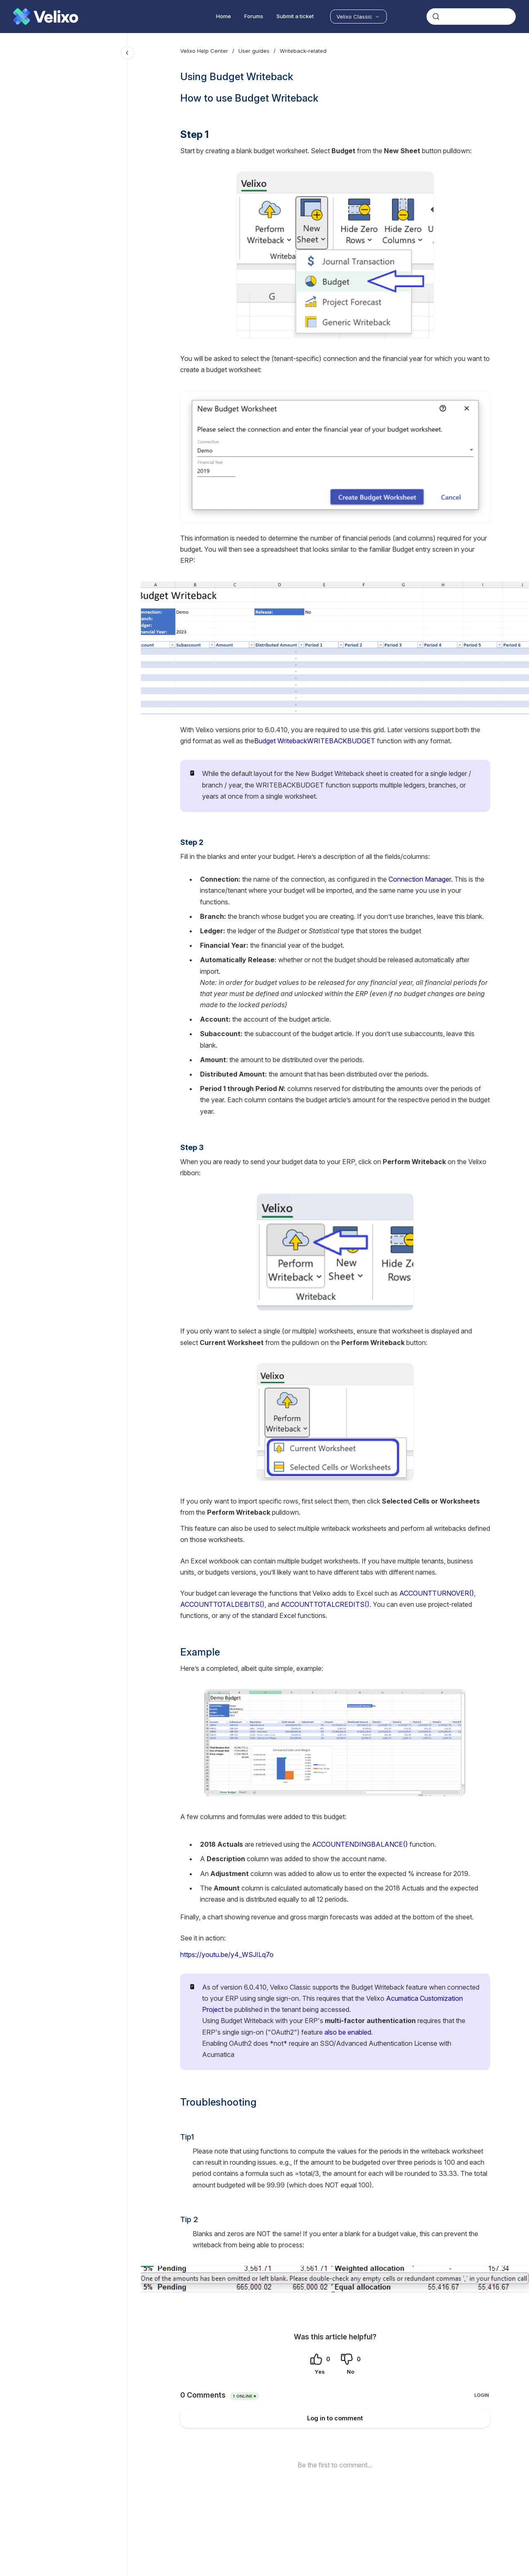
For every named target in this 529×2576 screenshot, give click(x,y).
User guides (253, 50)
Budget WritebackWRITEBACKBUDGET (314, 741)
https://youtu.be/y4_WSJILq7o (227, 1954)
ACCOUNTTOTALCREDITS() (325, 1604)
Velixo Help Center (204, 50)
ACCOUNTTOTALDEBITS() (222, 1604)
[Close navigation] (127, 52)
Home (223, 16)
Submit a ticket (295, 16)
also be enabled (347, 2032)
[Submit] (436, 16)
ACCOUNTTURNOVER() (436, 1593)
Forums (253, 16)
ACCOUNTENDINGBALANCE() (360, 1844)
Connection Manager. (420, 879)
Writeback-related (303, 50)
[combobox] (471, 16)
